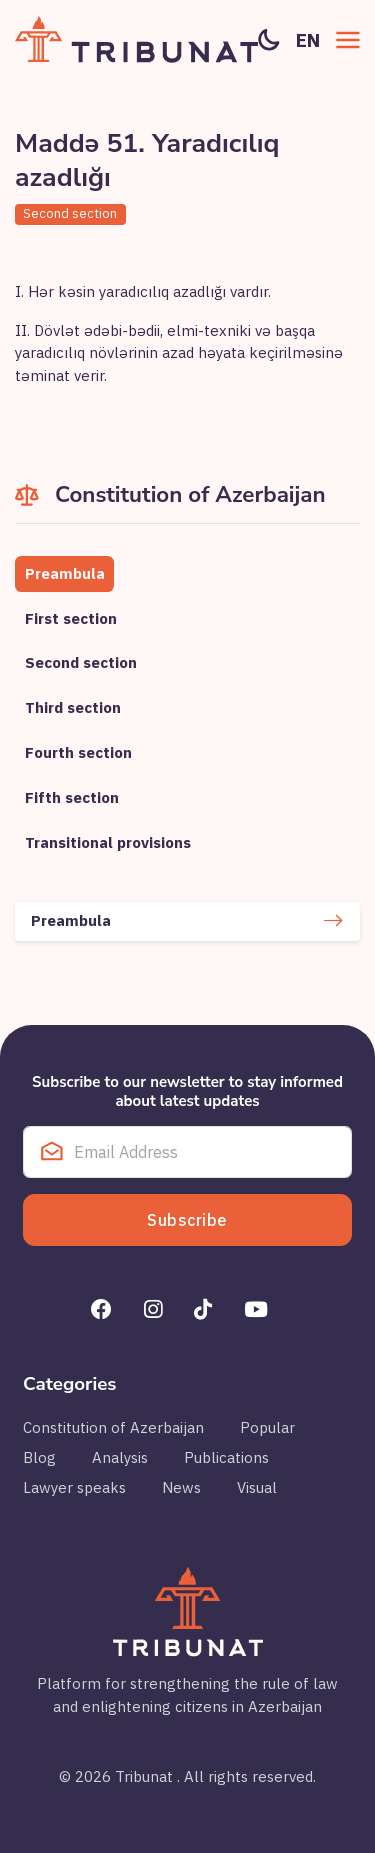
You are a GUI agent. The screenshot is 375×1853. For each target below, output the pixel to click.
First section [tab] (71, 618)
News (181, 1487)
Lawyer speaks (74, 1487)
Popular (267, 1427)
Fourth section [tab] (78, 752)
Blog (39, 1457)
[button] (348, 40)
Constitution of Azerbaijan (113, 1427)
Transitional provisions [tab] (108, 842)
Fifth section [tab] (72, 797)
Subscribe (187, 1220)
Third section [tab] (73, 707)
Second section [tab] (81, 662)
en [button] (308, 40)
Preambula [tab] (65, 573)
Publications (226, 1457)
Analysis (120, 1457)
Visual (257, 1487)
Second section (70, 213)
